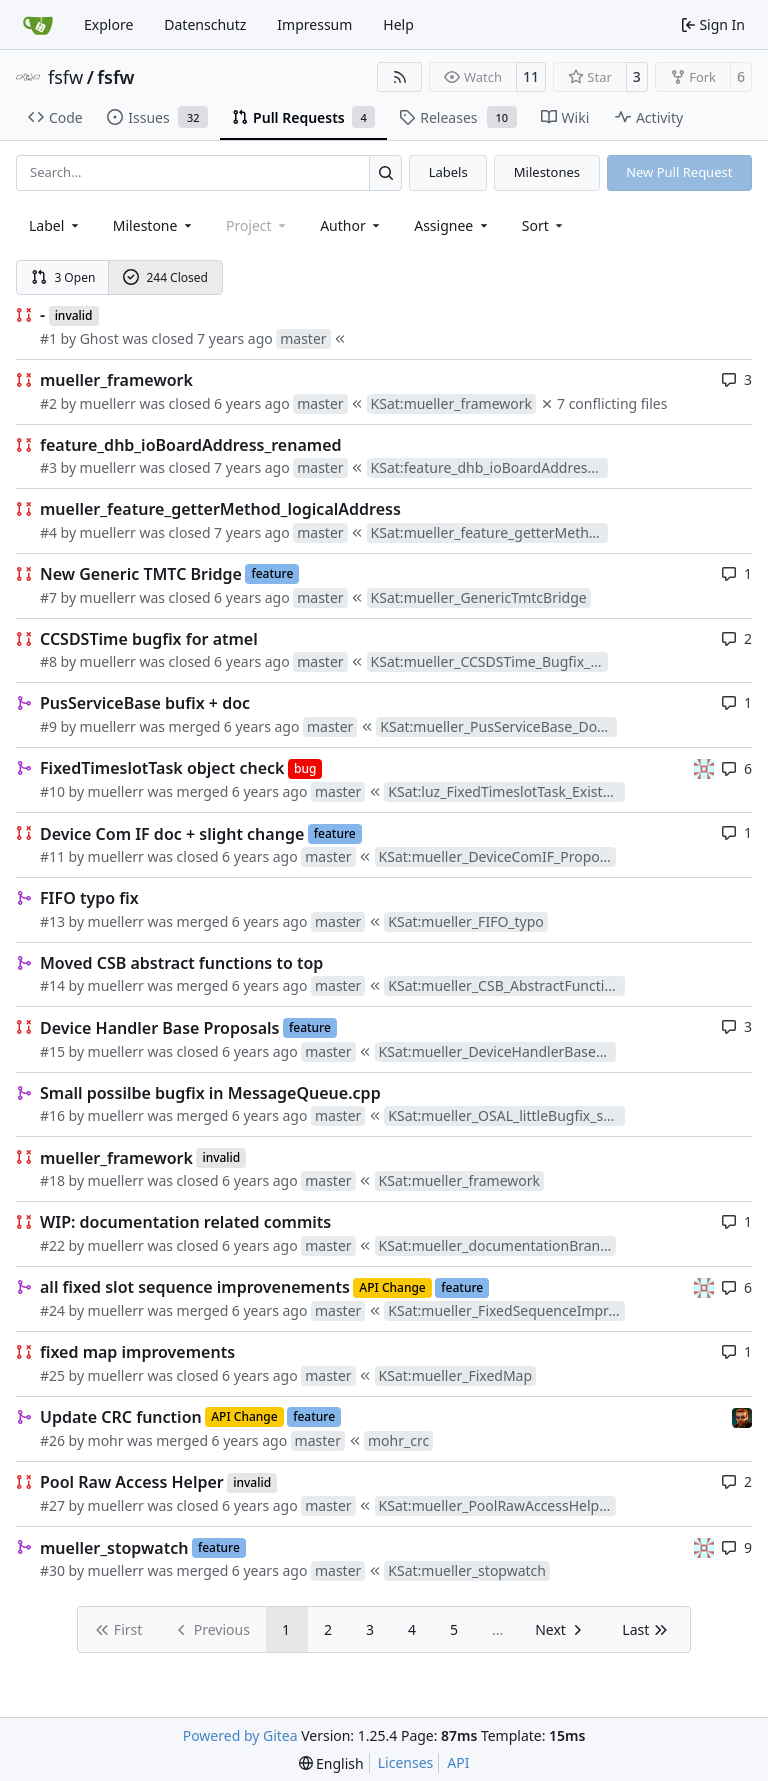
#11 (52, 856)
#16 (52, 1115)
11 (531, 76)
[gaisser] (704, 767)
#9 (48, 726)
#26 (52, 1440)
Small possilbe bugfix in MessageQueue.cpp (210, 1093)
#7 (48, 597)
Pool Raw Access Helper (132, 1482)
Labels (448, 172)
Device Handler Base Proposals (159, 1028)
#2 (48, 403)
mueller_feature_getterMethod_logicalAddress (220, 509)
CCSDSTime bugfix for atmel (149, 639)
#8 (48, 661)
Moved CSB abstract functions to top (181, 963)
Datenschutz (205, 24)
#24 (52, 1310)
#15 (52, 1051)
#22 (52, 1245)
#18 (52, 1180)
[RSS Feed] (400, 77)
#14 (52, 985)
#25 (52, 1375)
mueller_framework (116, 380)
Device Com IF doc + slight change (172, 834)
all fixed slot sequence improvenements (195, 1287)
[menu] (544, 225)
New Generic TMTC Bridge (141, 574)
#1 (48, 338)
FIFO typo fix (89, 898)
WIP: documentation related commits (185, 1222)
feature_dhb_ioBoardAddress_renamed (191, 445)
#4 (48, 532)
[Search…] (385, 172)
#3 (48, 467)
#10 (52, 791)
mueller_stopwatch (114, 1548)
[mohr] (742, 1416)
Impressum (314, 24)
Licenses (406, 1762)
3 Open (63, 277)
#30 (52, 1570)
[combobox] (55, 225)
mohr (106, 1440)
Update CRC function (121, 1417)
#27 (52, 1505)
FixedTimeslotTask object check (162, 768)
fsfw (65, 77)
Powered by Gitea (240, 1735)
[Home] (38, 25)
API (458, 1762)
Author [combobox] (351, 225)
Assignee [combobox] (452, 225)
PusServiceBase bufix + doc (145, 703)
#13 (52, 921)
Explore (108, 24)
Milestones (547, 172)
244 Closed (165, 277)
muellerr (108, 403)
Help (398, 24)
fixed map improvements (137, 1352)
